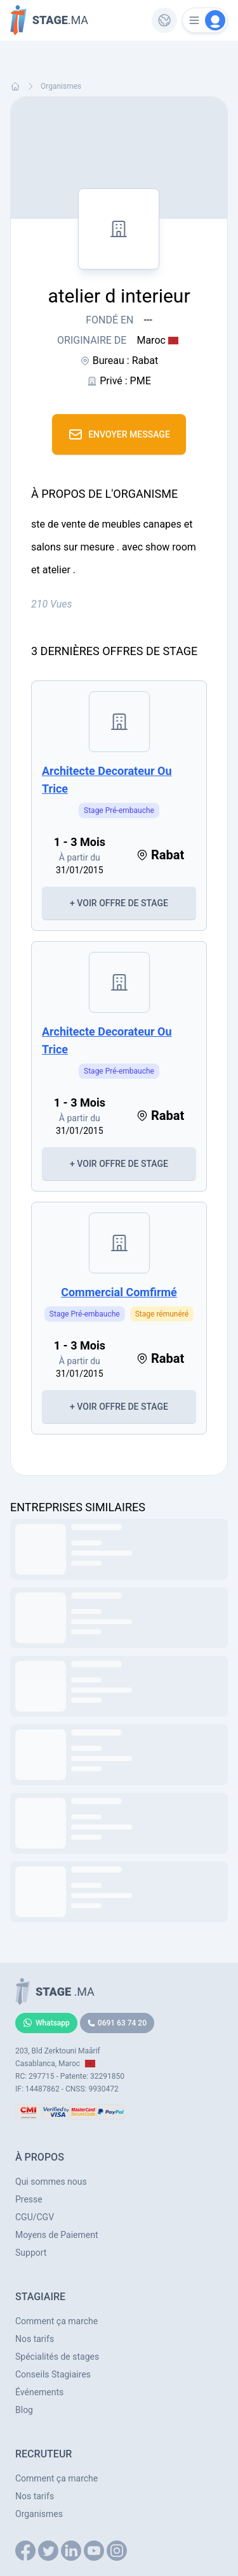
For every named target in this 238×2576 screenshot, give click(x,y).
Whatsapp (46, 2023)
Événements (39, 2392)
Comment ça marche (56, 2321)
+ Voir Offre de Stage (119, 903)
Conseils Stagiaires (53, 2374)
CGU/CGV (34, 2217)
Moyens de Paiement (56, 2235)
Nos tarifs (34, 2339)
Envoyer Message (119, 434)
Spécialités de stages (57, 2357)
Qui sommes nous (51, 2181)
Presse (29, 2199)
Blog (24, 2410)
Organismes (61, 86)
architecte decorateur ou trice (107, 779)
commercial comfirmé (119, 1292)
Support (30, 2252)
